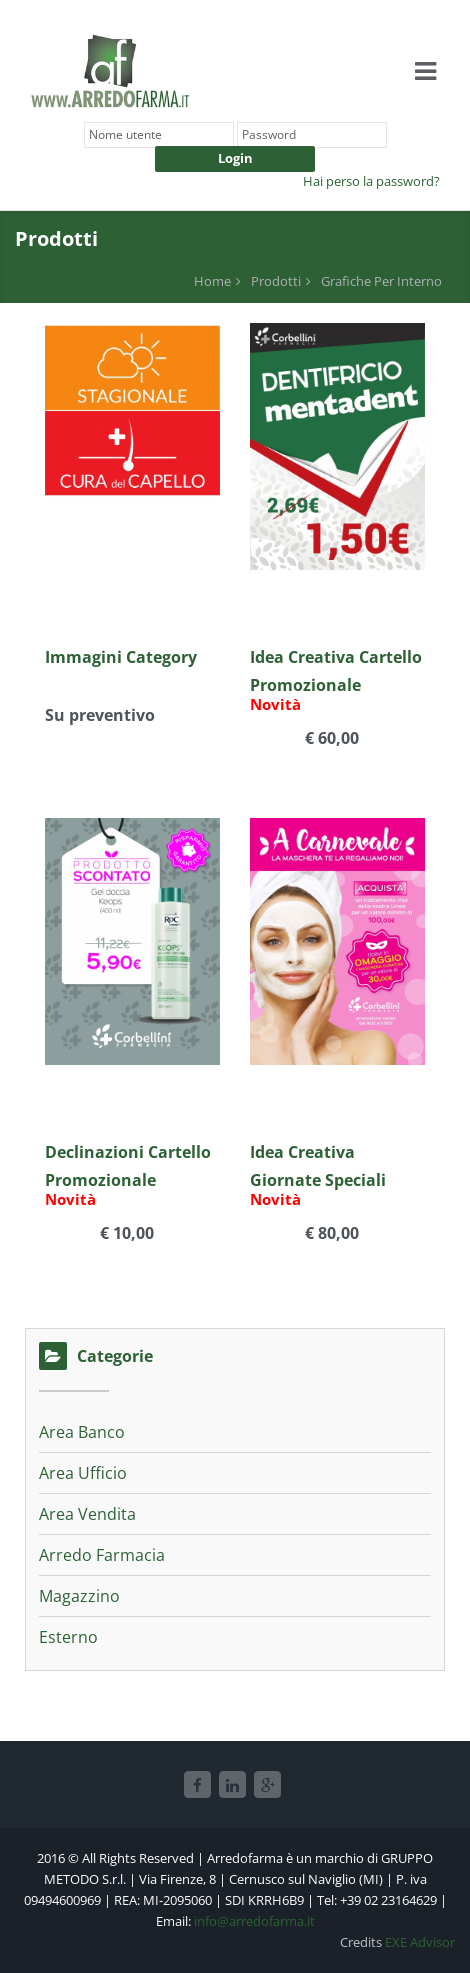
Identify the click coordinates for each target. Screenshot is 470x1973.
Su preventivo (100, 716)
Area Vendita (87, 1514)
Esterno (68, 1637)
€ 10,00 (125, 1234)
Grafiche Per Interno (381, 281)
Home (212, 281)
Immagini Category (121, 657)
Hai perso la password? (371, 181)
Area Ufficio (83, 1473)
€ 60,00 (330, 739)
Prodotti (276, 281)
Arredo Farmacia (102, 1555)
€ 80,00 (330, 1234)
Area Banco (82, 1432)
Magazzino (79, 1596)
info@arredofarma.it (254, 1921)
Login (235, 158)
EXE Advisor (420, 1942)
